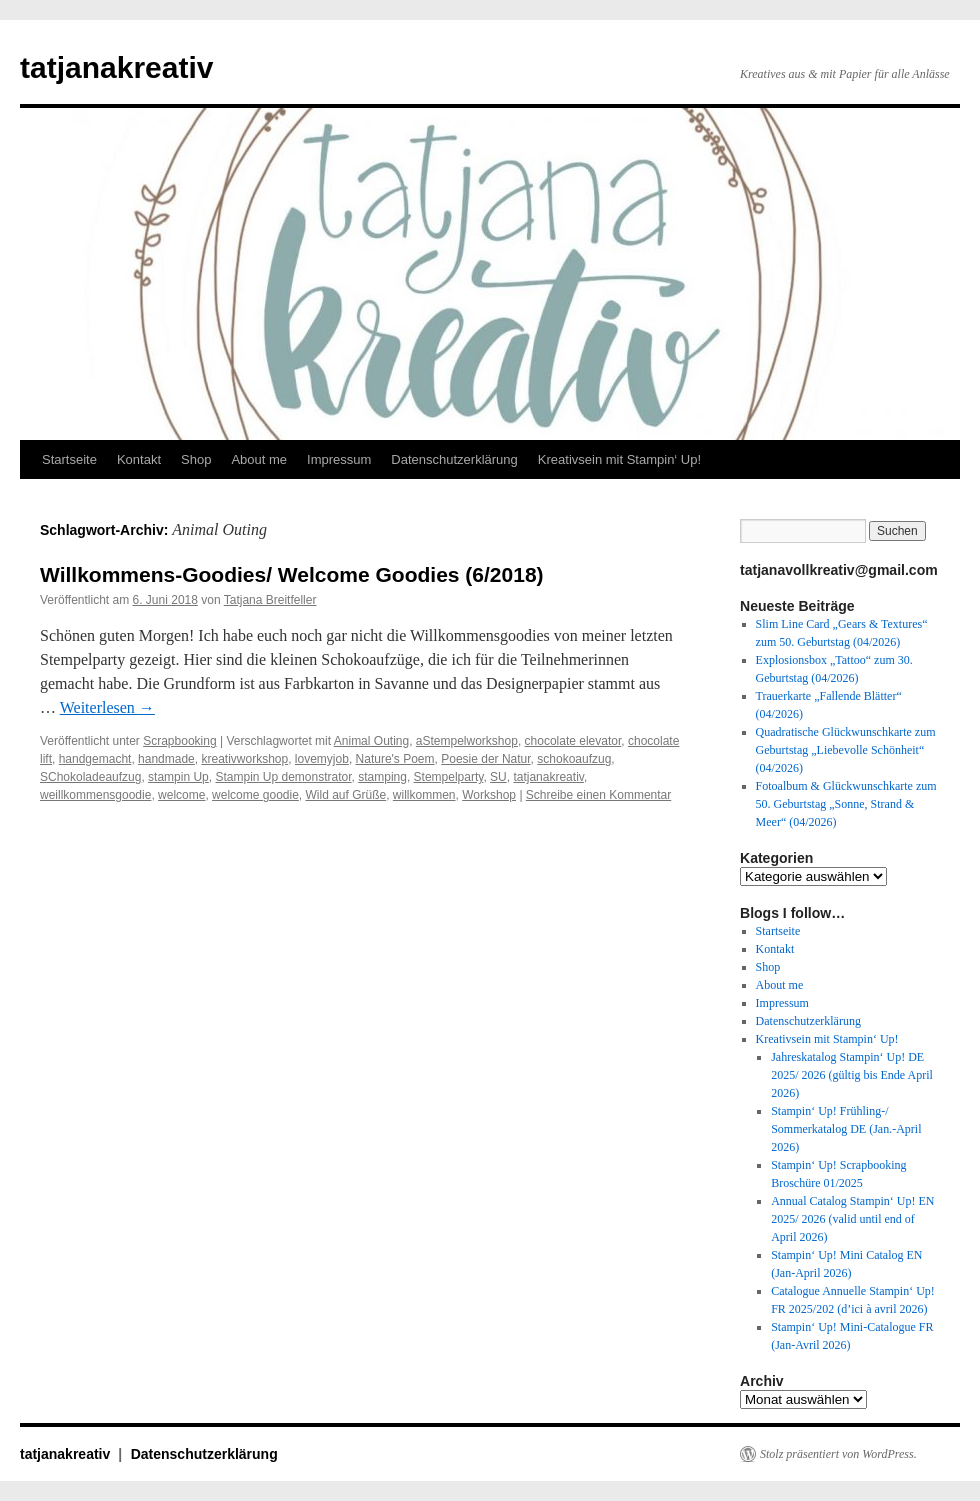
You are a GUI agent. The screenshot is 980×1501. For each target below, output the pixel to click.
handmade (166, 759)
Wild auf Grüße (345, 795)
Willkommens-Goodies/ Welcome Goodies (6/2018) (292, 574)
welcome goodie (255, 795)
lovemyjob (322, 759)
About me (259, 459)
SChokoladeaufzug (90, 777)
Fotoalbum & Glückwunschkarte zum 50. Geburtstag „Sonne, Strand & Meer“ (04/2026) (846, 804)
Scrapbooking (179, 741)
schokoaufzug (574, 759)
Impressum (339, 459)
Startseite (69, 459)
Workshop (489, 795)
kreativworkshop (244, 759)
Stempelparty (449, 777)
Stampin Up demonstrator (283, 777)
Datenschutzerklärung (454, 459)
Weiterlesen (107, 707)
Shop (196, 459)
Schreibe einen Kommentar (598, 795)
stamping (382, 777)
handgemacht (95, 759)
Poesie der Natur (485, 759)
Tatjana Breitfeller (270, 600)
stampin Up (178, 777)
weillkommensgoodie (95, 795)
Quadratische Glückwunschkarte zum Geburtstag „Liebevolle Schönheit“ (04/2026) (846, 750)
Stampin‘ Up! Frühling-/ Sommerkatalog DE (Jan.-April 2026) (846, 1129)
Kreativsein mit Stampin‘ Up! (619, 459)
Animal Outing (371, 741)
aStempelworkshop (467, 741)
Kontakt (139, 459)
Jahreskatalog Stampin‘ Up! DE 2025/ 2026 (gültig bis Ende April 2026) (852, 1075)
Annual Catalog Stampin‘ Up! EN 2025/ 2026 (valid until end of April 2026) (852, 1219)
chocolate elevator (573, 741)
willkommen (424, 795)
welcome (181, 795)
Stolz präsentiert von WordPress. (838, 1454)
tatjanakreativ (116, 67)
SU (498, 777)
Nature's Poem (395, 759)
